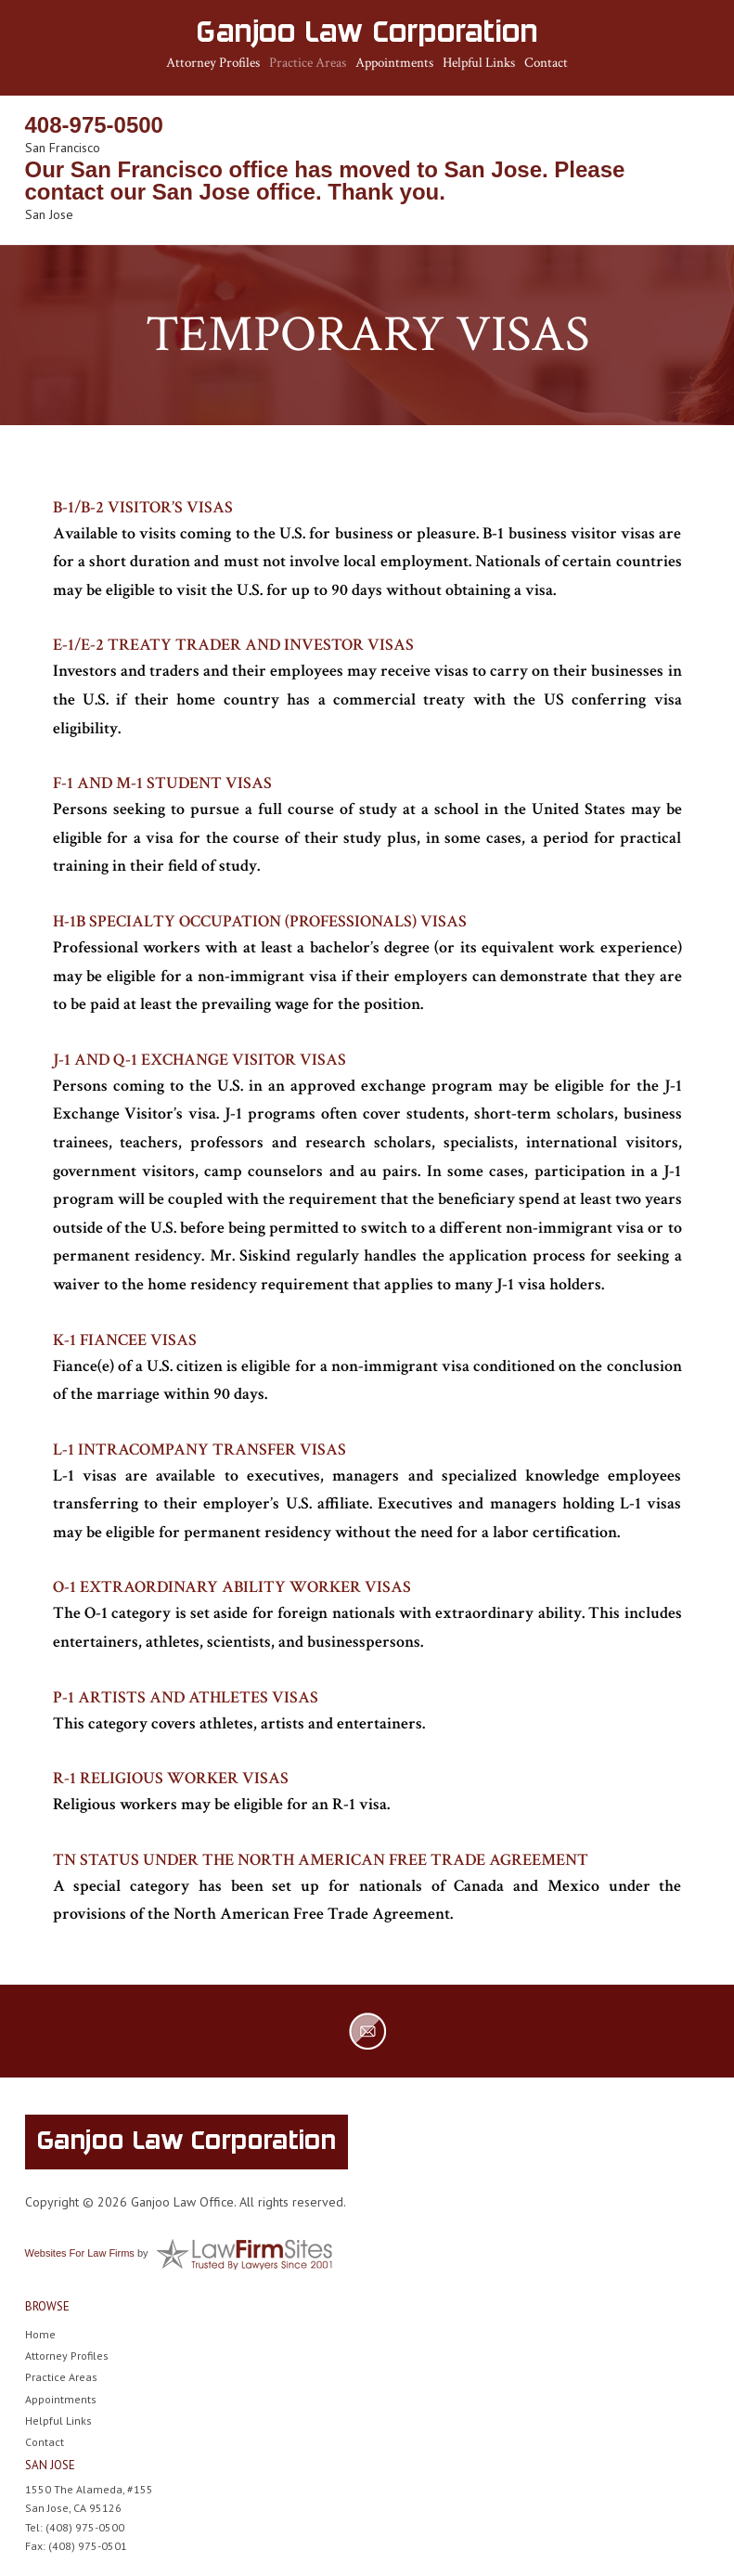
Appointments (394, 62)
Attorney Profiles (213, 62)
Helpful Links (479, 62)
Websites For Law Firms (80, 2253)
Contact (546, 62)
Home (40, 2334)
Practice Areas (307, 62)
